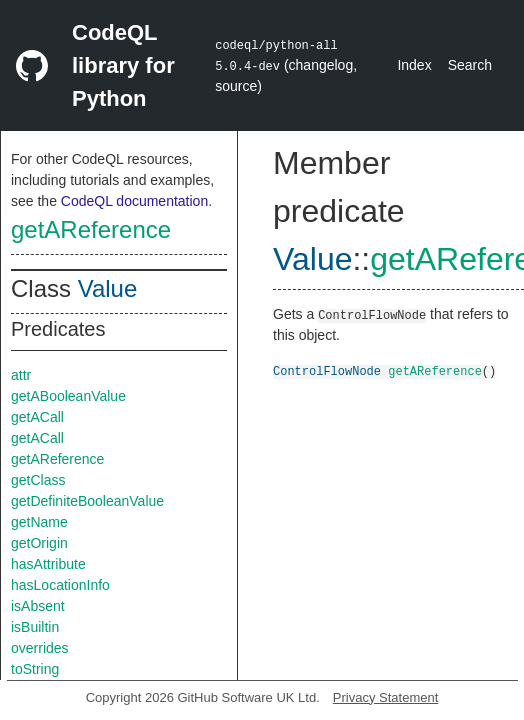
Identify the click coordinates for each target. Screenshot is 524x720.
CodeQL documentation (134, 201)
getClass (38, 480)
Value (108, 288)
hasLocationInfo (60, 585)
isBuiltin (35, 627)
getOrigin (39, 543)
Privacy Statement (386, 697)
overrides (40, 648)
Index (414, 65)
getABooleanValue (68, 396)
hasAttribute (48, 564)
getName (39, 522)
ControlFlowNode (327, 370)
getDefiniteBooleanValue (87, 501)
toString (35, 669)
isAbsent (38, 606)
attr (21, 375)
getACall (37, 417)
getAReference (91, 229)
